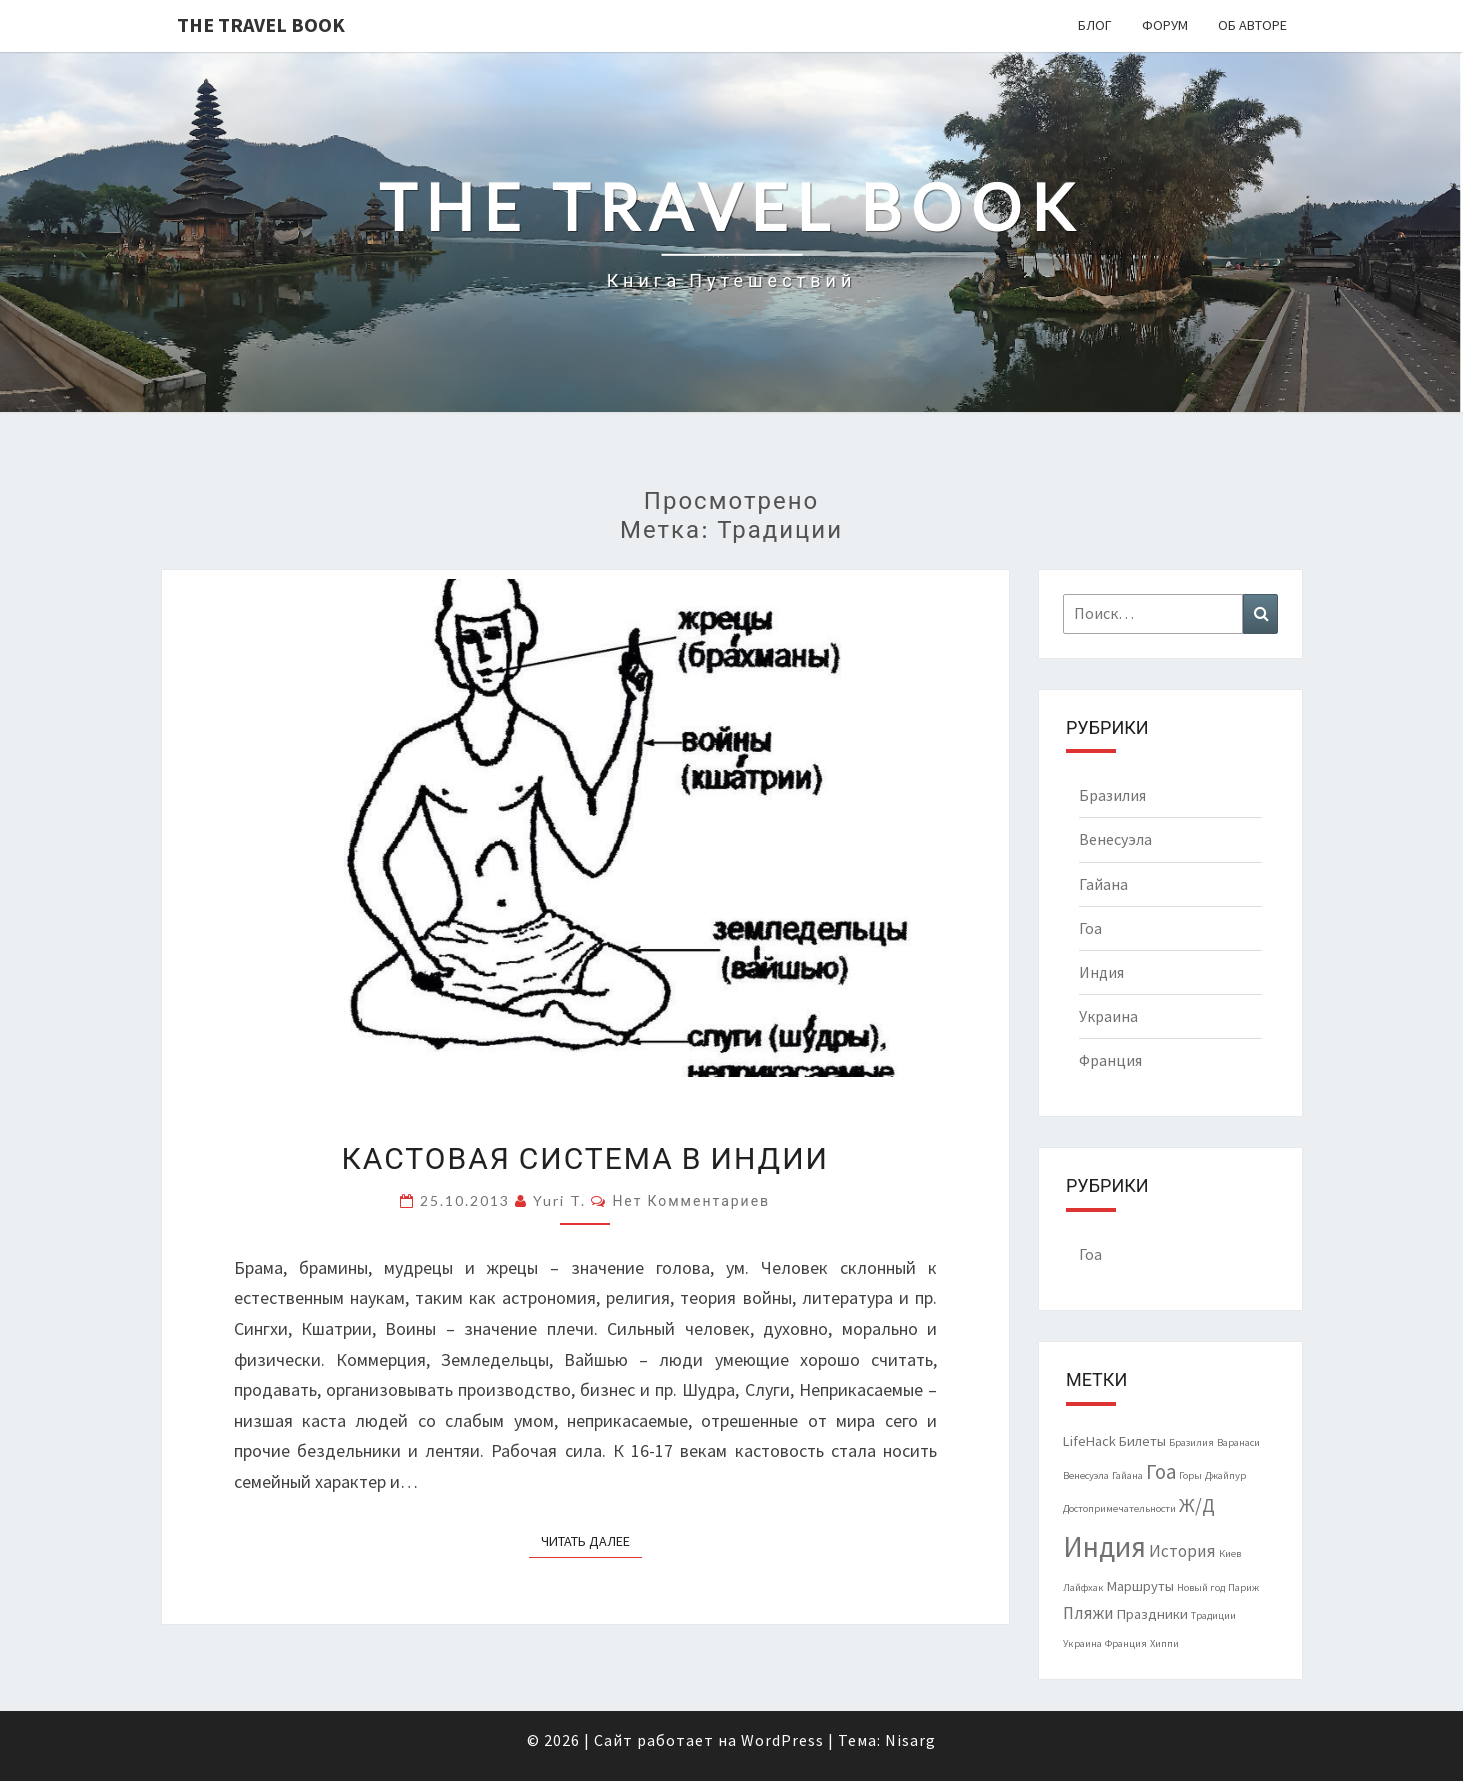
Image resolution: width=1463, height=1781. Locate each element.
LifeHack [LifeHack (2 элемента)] (1089, 1441)
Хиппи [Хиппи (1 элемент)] (1164, 1643)
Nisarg (910, 1740)
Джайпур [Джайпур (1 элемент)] (1225, 1475)
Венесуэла (1115, 839)
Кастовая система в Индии (585, 1157)
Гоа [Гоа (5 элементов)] (1161, 1471)
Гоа (1090, 928)
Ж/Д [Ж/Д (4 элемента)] (1197, 1505)
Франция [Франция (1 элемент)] (1126, 1643)
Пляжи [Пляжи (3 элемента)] (1088, 1613)
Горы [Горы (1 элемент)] (1190, 1475)
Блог (1095, 25)
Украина (1108, 1016)
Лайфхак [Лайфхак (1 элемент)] (1083, 1587)
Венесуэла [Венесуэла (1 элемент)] (1086, 1475)
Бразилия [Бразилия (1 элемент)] (1191, 1442)
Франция (1110, 1060)
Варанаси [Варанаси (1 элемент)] (1238, 1442)
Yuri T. (559, 1200)
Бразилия (1112, 795)
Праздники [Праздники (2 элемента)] (1152, 1614)
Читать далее (591, 1540)
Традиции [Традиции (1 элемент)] (1213, 1615)
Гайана (1103, 884)
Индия (1101, 972)
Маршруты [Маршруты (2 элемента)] (1140, 1586)
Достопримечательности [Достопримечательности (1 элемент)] (1119, 1508)
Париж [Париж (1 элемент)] (1243, 1587)
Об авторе (1252, 25)
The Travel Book (261, 24)
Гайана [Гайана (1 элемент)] (1127, 1475)
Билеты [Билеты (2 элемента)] (1142, 1441)
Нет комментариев (691, 1200)
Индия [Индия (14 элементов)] (1104, 1546)
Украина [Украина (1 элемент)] (1082, 1643)
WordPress (782, 1740)
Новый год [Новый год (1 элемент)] (1201, 1587)
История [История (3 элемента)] (1182, 1551)
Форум (1165, 25)
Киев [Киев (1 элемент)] (1230, 1553)
